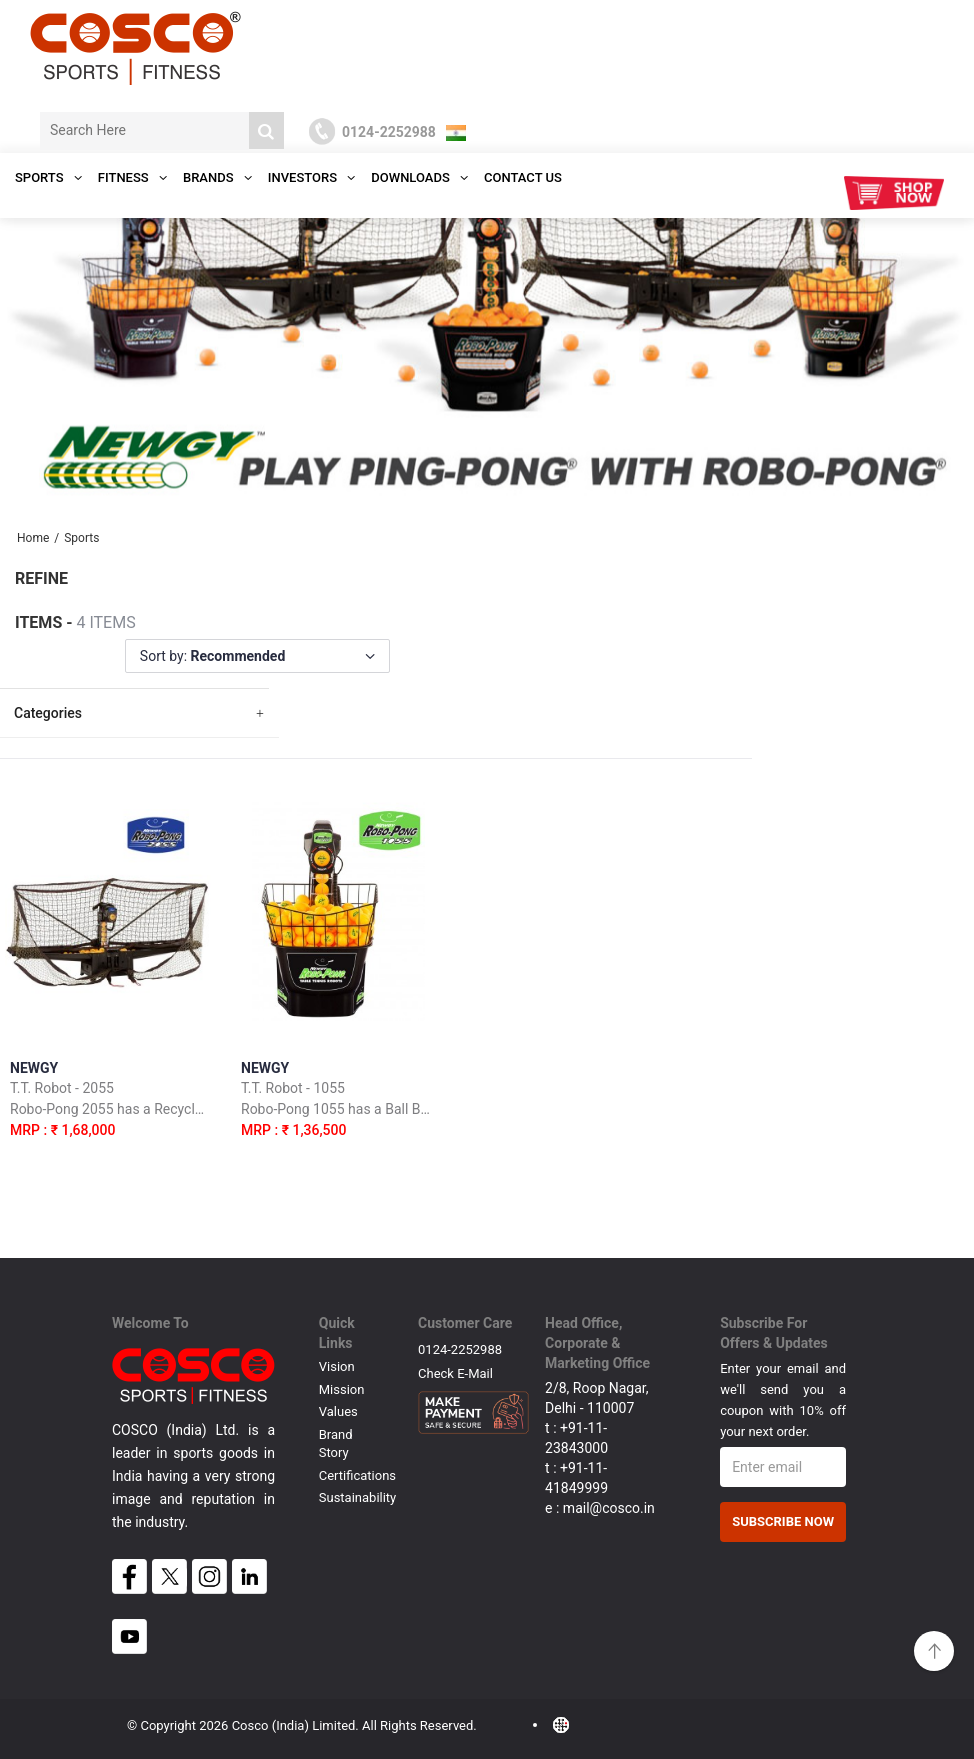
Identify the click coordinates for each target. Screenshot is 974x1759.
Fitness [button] (132, 177)
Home (33, 538)
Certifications (357, 1475)
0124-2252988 (460, 1349)
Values (338, 1411)
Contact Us (523, 177)
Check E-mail (455, 1373)
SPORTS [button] (48, 177)
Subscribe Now (783, 1521)
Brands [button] (217, 177)
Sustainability (358, 1497)
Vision (337, 1366)
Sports (81, 538)
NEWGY (108, 1102)
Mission (342, 1389)
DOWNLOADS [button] (419, 177)
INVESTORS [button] (312, 177)
